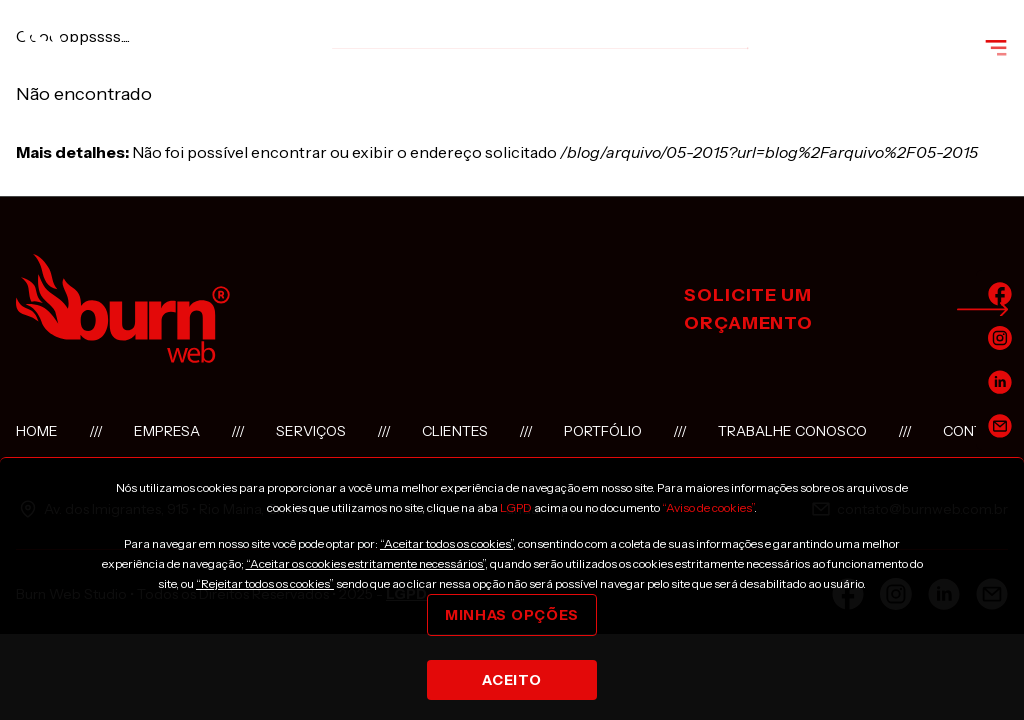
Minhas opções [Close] (512, 615)
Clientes (455, 431)
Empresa (167, 431)
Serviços (311, 431)
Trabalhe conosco (792, 431)
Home (37, 431)
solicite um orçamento (846, 309)
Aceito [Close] (511, 680)
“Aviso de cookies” (708, 507)
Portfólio (603, 431)
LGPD (516, 507)
